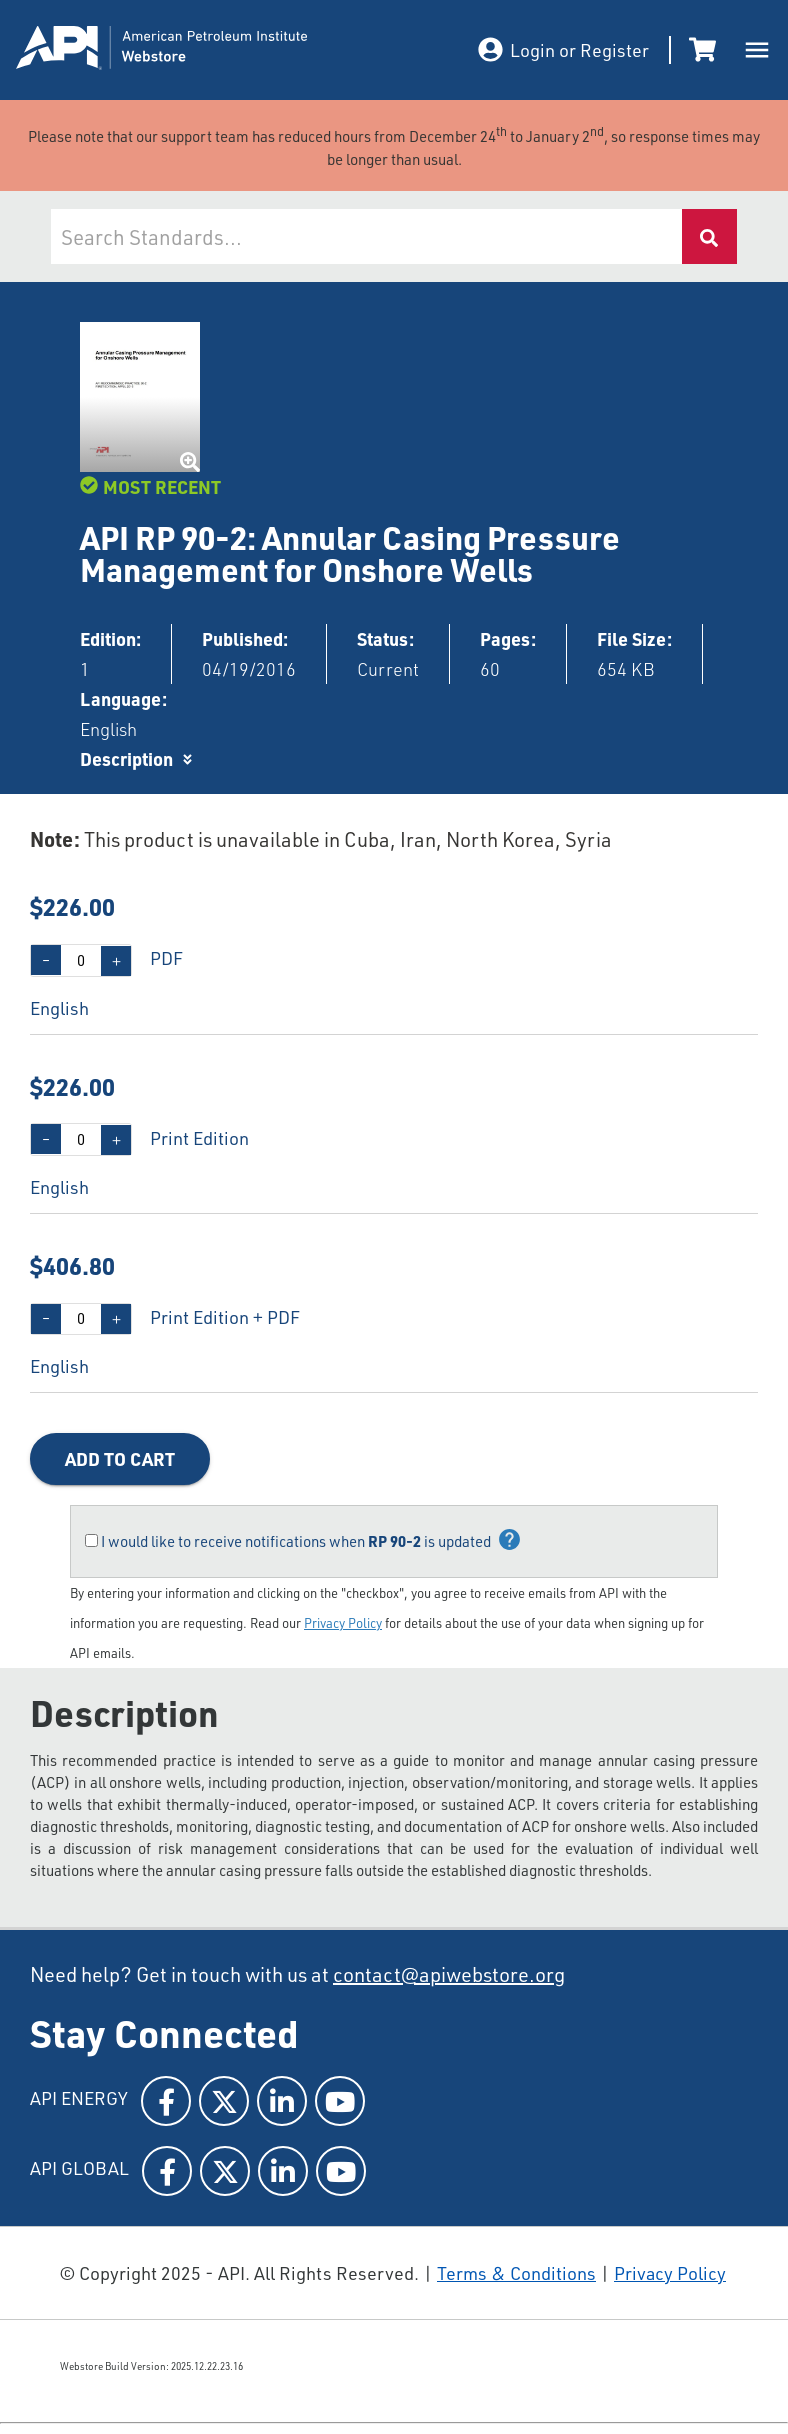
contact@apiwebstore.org (449, 1974)
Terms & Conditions (516, 2273)
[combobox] (366, 236)
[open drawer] (757, 50)
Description (126, 758)
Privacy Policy (343, 1623)
